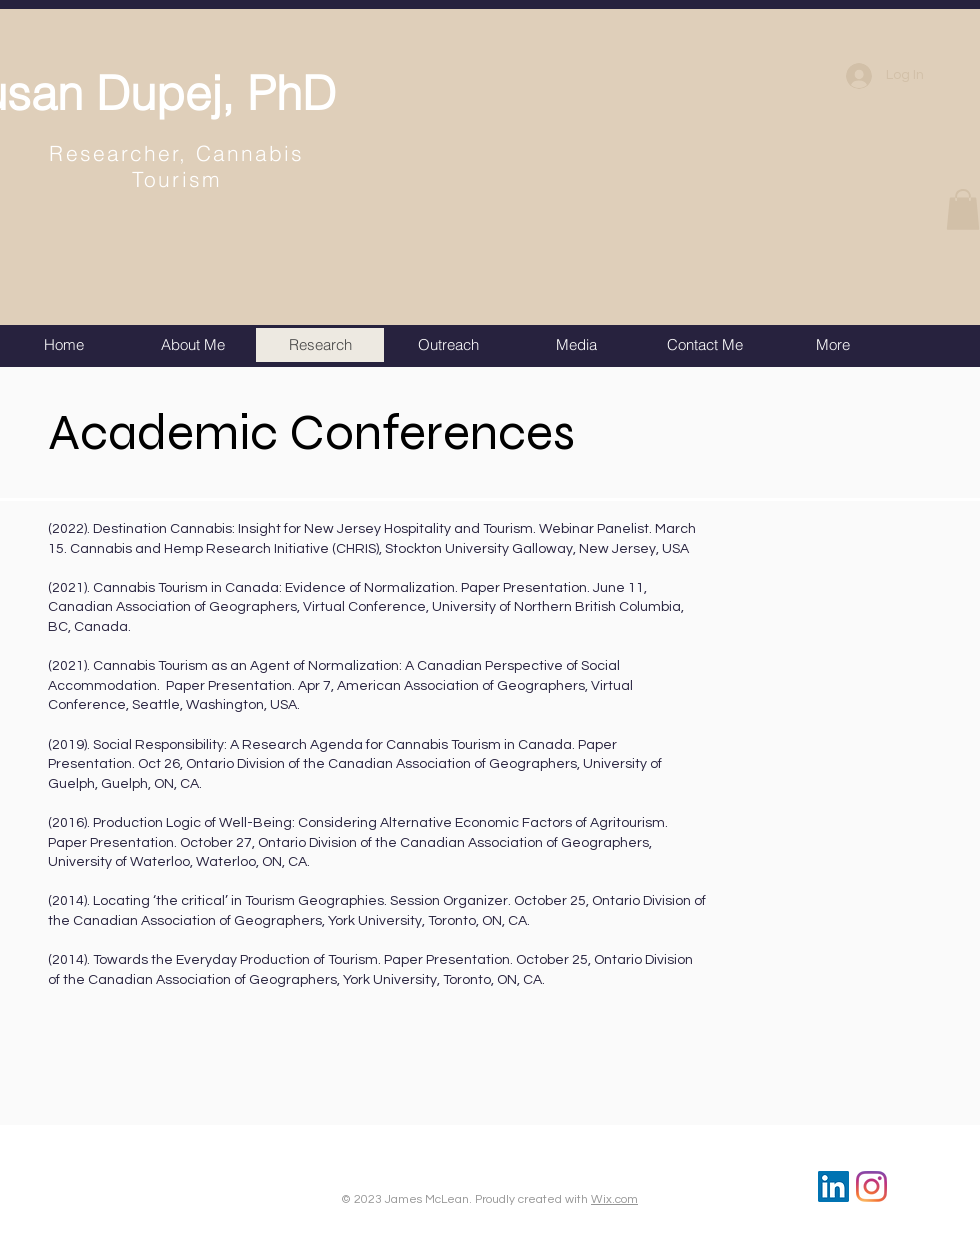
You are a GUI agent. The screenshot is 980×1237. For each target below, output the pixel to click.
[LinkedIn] (833, 1186)
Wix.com (614, 1199)
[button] (963, 209)
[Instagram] (871, 1186)
